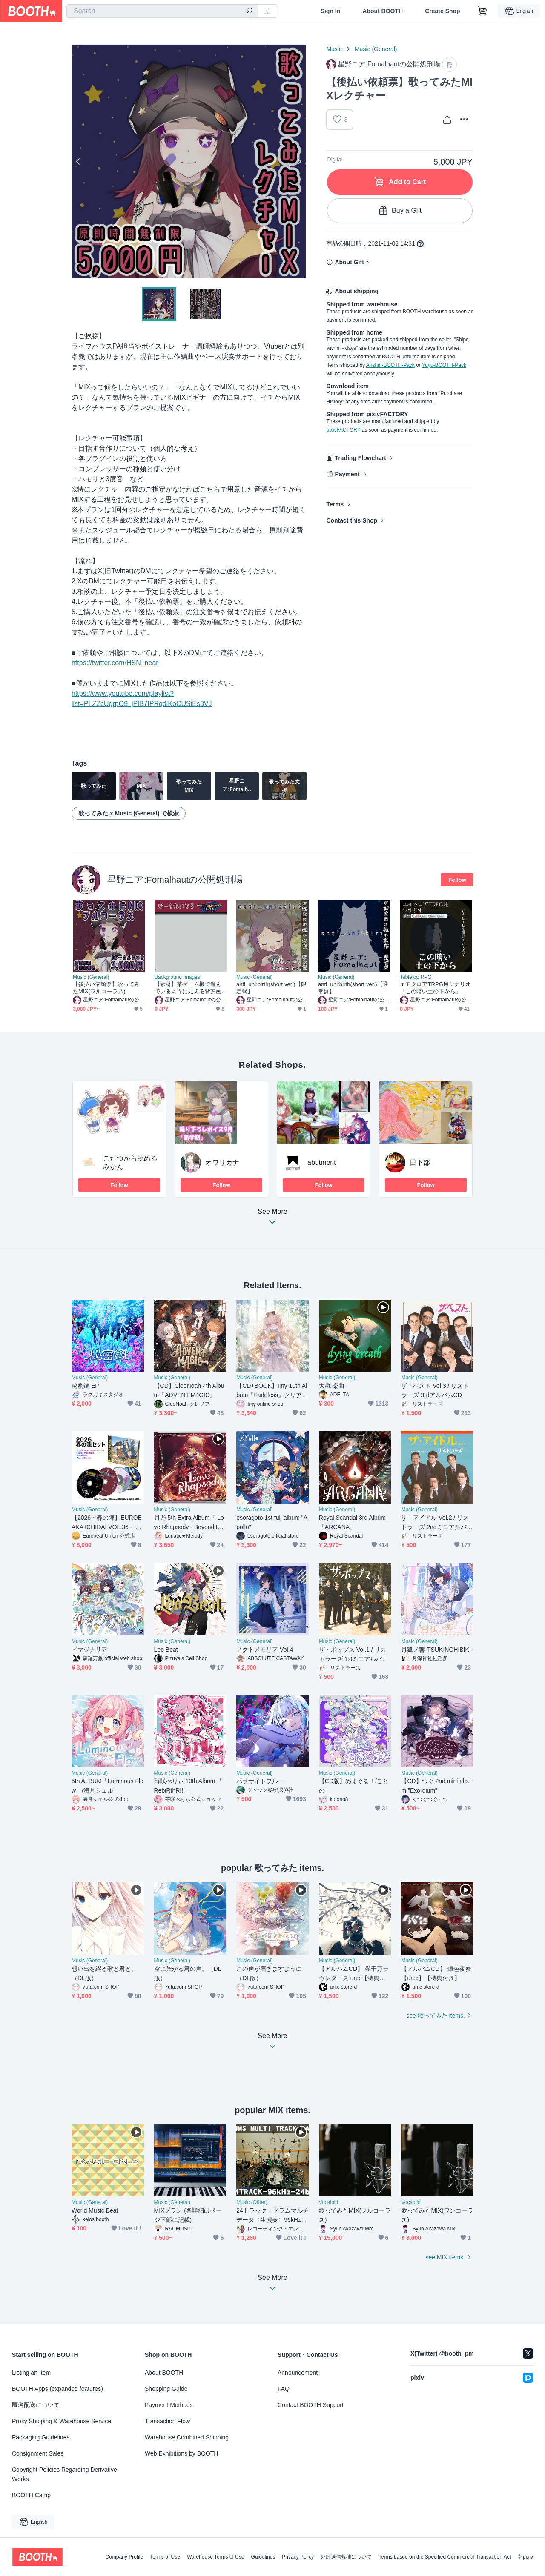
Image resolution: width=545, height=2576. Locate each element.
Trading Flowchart (360, 458)
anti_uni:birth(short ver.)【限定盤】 (271, 988)
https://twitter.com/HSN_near (115, 662)
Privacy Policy (298, 2556)
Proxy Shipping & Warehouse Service (61, 2421)
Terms (335, 504)
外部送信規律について (346, 2556)
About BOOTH (382, 11)
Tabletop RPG (416, 977)
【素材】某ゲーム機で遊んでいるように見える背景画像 (188, 988)
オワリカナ (222, 1162)
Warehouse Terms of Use (215, 2556)
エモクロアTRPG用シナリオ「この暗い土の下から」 (435, 988)
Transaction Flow (167, 2421)
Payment (347, 474)
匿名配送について (36, 2405)
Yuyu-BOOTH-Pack (444, 365)
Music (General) (376, 49)
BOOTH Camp (31, 2495)
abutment (321, 1162)
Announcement (298, 2372)
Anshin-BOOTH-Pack (390, 365)
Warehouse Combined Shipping (187, 2437)
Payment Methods (169, 2405)
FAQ (284, 2388)
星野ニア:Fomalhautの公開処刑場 (175, 879)
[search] (249, 11)
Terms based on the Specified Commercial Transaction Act (445, 2556)
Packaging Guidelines (40, 2437)
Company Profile (124, 2556)
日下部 (420, 1162)
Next (299, 161)
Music (334, 49)
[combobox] (162, 11)
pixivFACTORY (343, 430)
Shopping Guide (166, 2388)
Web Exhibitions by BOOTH (181, 2453)
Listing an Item (31, 2372)
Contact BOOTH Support (311, 2405)
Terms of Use (165, 2556)
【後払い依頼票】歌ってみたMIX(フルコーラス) (106, 988)
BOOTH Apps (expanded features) (57, 2388)
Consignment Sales (37, 2453)
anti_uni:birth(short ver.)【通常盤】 (353, 988)
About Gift (349, 262)
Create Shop (442, 11)
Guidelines (263, 2556)
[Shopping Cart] (482, 11)
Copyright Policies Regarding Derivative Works (64, 2474)
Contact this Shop (351, 520)
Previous (78, 161)
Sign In (331, 11)
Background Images (177, 977)
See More (272, 1219)
